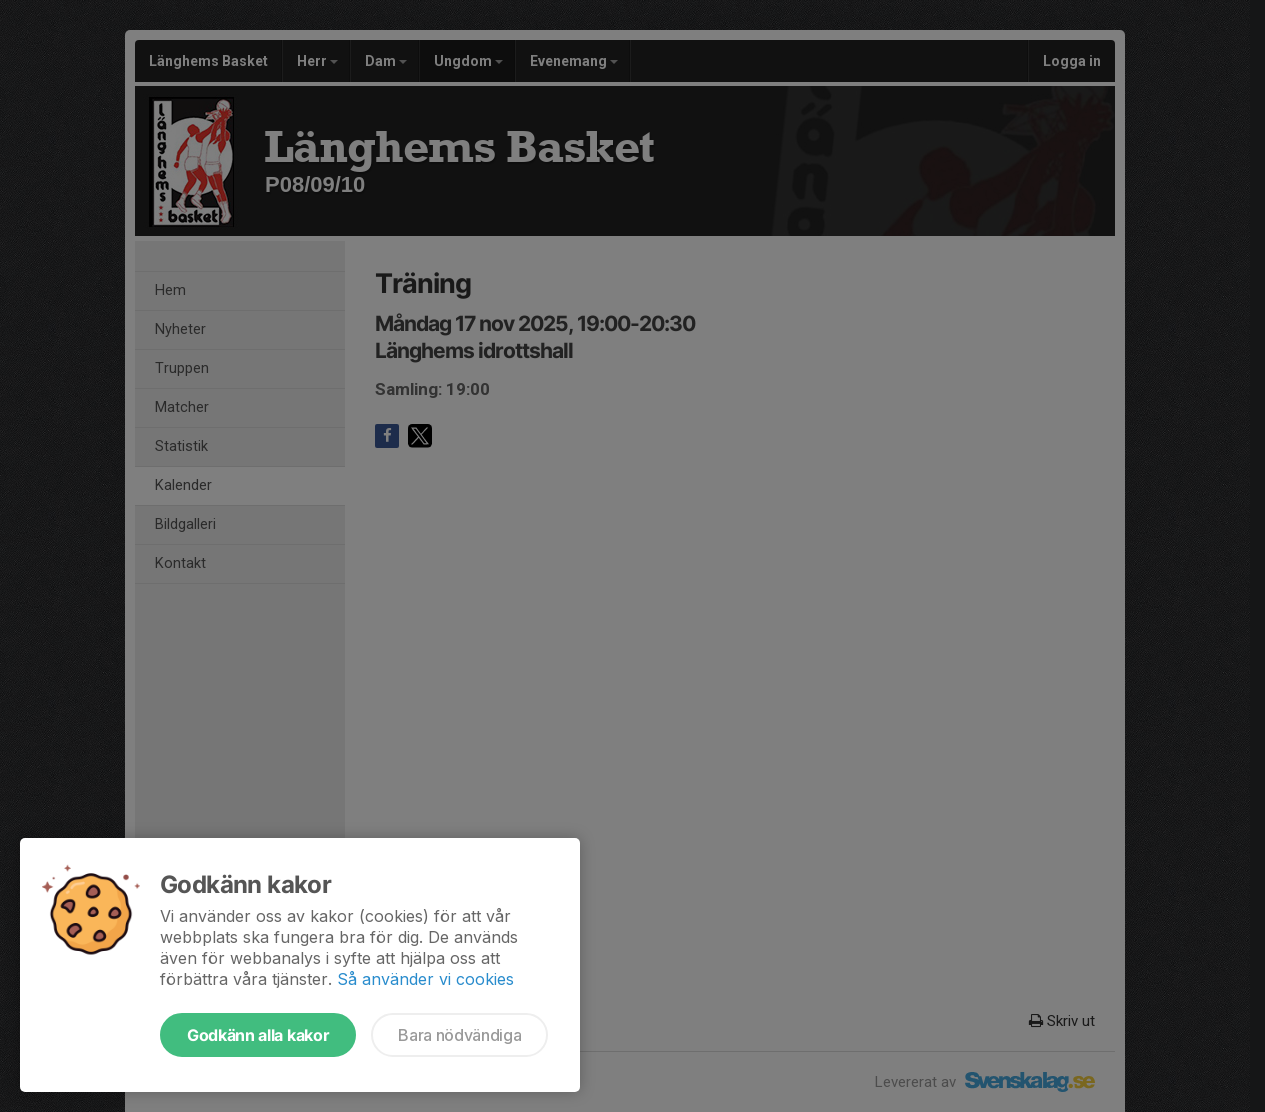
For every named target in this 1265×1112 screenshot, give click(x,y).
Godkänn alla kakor (258, 1035)
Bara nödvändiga (459, 1035)
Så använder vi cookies (425, 979)
